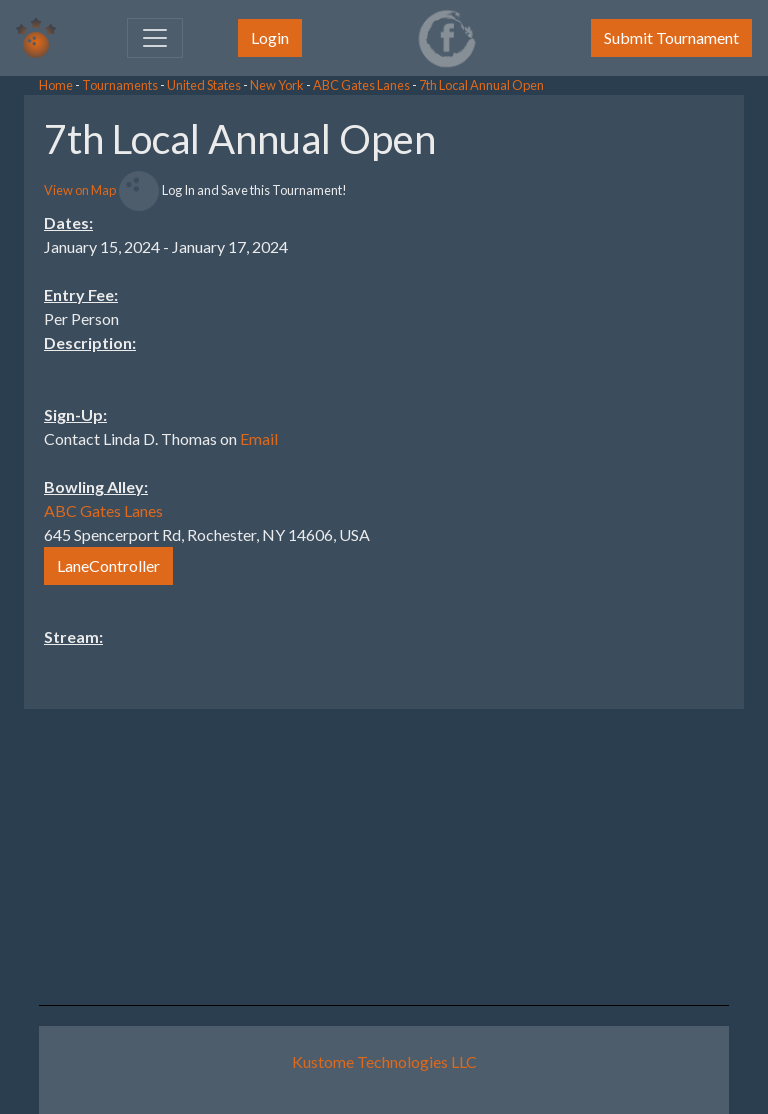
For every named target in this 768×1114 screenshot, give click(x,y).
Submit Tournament (671, 37)
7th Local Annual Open (481, 85)
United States (204, 85)
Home (56, 85)
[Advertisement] (608, 395)
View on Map (80, 190)
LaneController (108, 565)
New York (277, 85)
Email (259, 438)
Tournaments (120, 85)
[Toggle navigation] (155, 38)
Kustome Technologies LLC (384, 1061)
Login (270, 37)
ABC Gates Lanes (361, 85)
